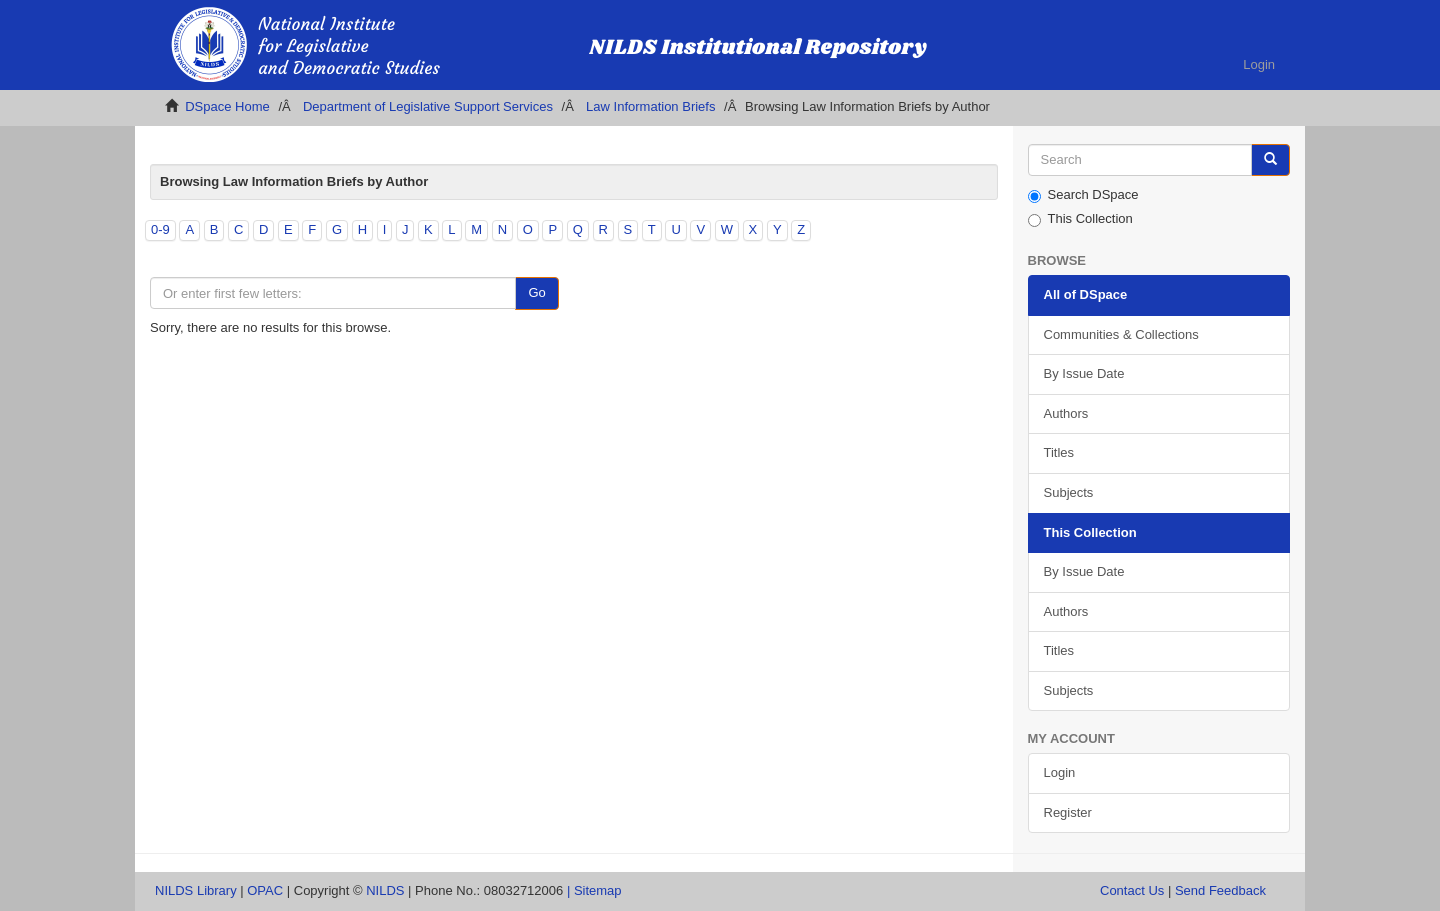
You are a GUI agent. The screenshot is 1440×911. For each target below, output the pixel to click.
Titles (1059, 452)
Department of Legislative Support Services (428, 106)
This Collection (1080, 219)
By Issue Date (1084, 373)
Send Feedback (1220, 890)
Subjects (1069, 492)
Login (1060, 772)
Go (536, 292)
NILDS (385, 890)
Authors (1066, 413)
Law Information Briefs (650, 106)
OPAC (265, 890)
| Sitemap (594, 890)
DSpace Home (227, 106)
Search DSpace (1083, 195)
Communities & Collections (1121, 334)
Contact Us (1132, 890)
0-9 (160, 229)
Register (1068, 812)
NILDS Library (196, 890)
